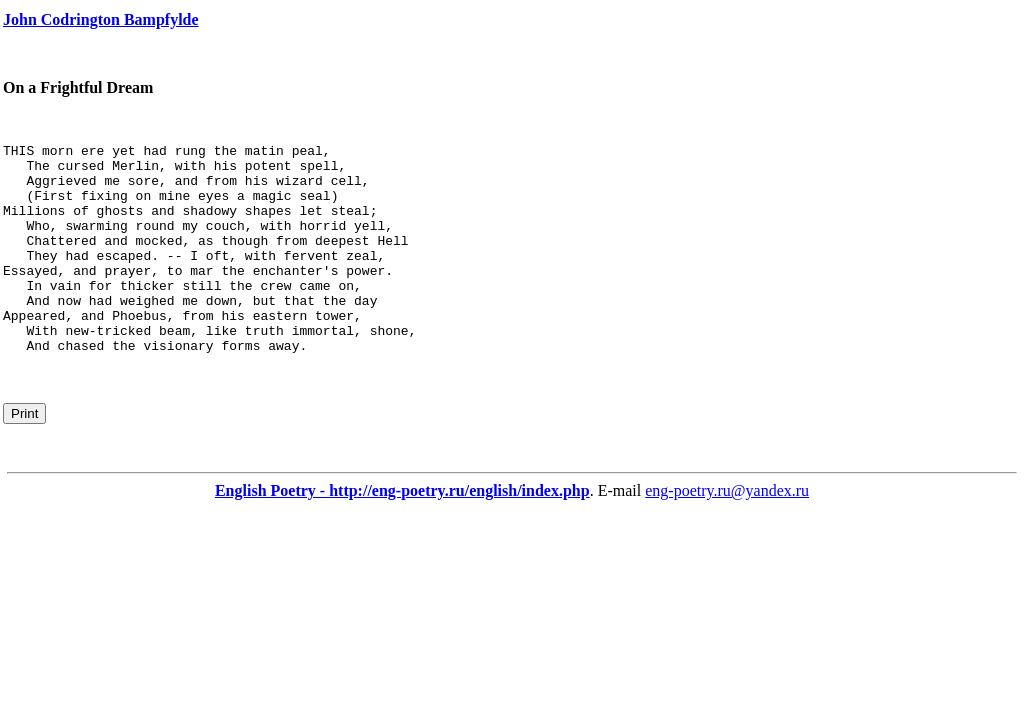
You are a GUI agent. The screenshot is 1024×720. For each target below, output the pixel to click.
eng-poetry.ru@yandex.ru (727, 532)
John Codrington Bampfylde (101, 19)
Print (24, 455)
